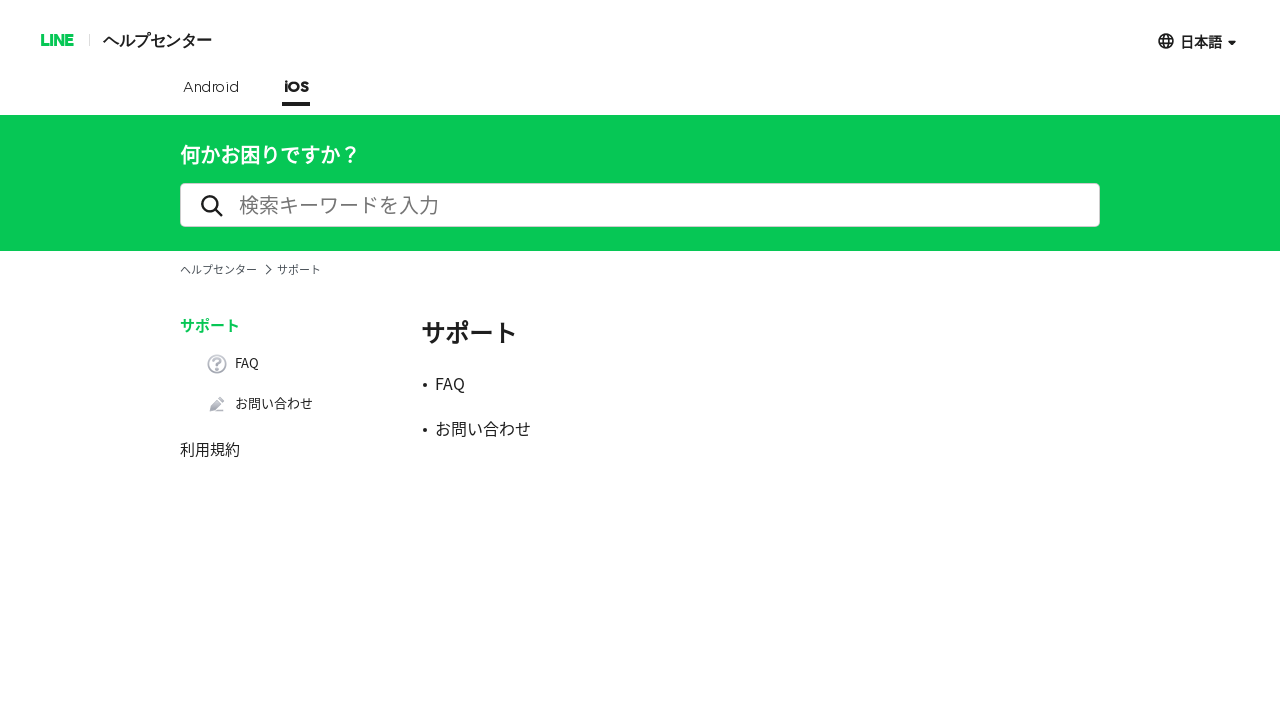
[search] (640, 205)
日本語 (1201, 40)
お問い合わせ (260, 404)
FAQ (233, 364)
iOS (296, 88)
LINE (56, 39)
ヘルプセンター (157, 39)
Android (211, 88)
